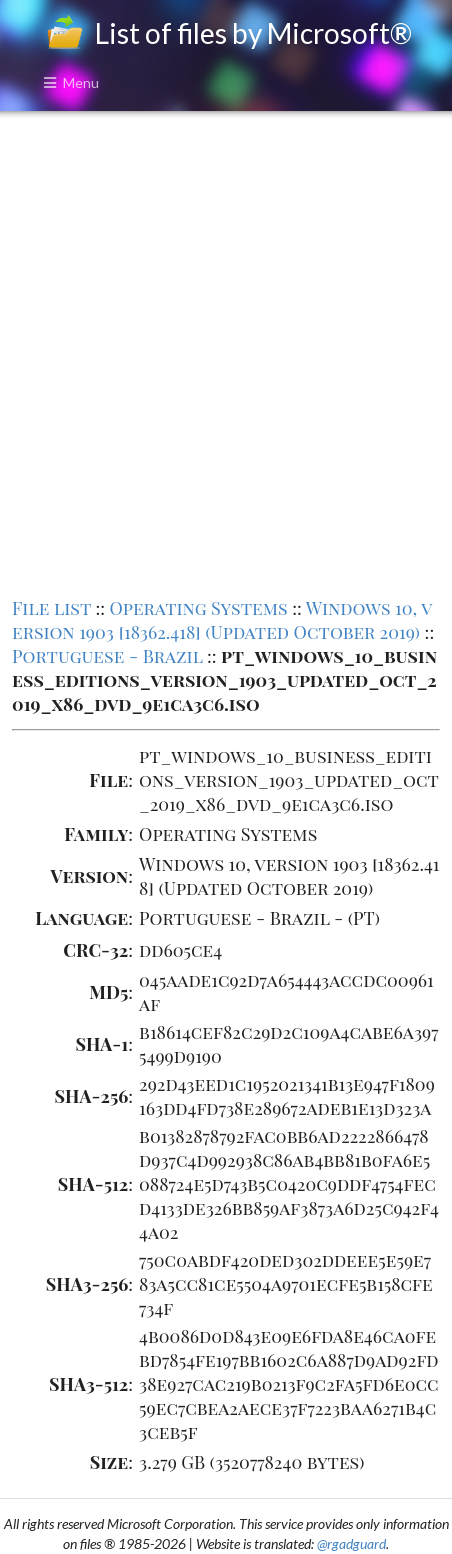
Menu (71, 82)
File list (51, 608)
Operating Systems (198, 608)
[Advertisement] (226, 352)
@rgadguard (351, 1543)
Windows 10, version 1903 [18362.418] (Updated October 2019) (222, 620)
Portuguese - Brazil (107, 656)
